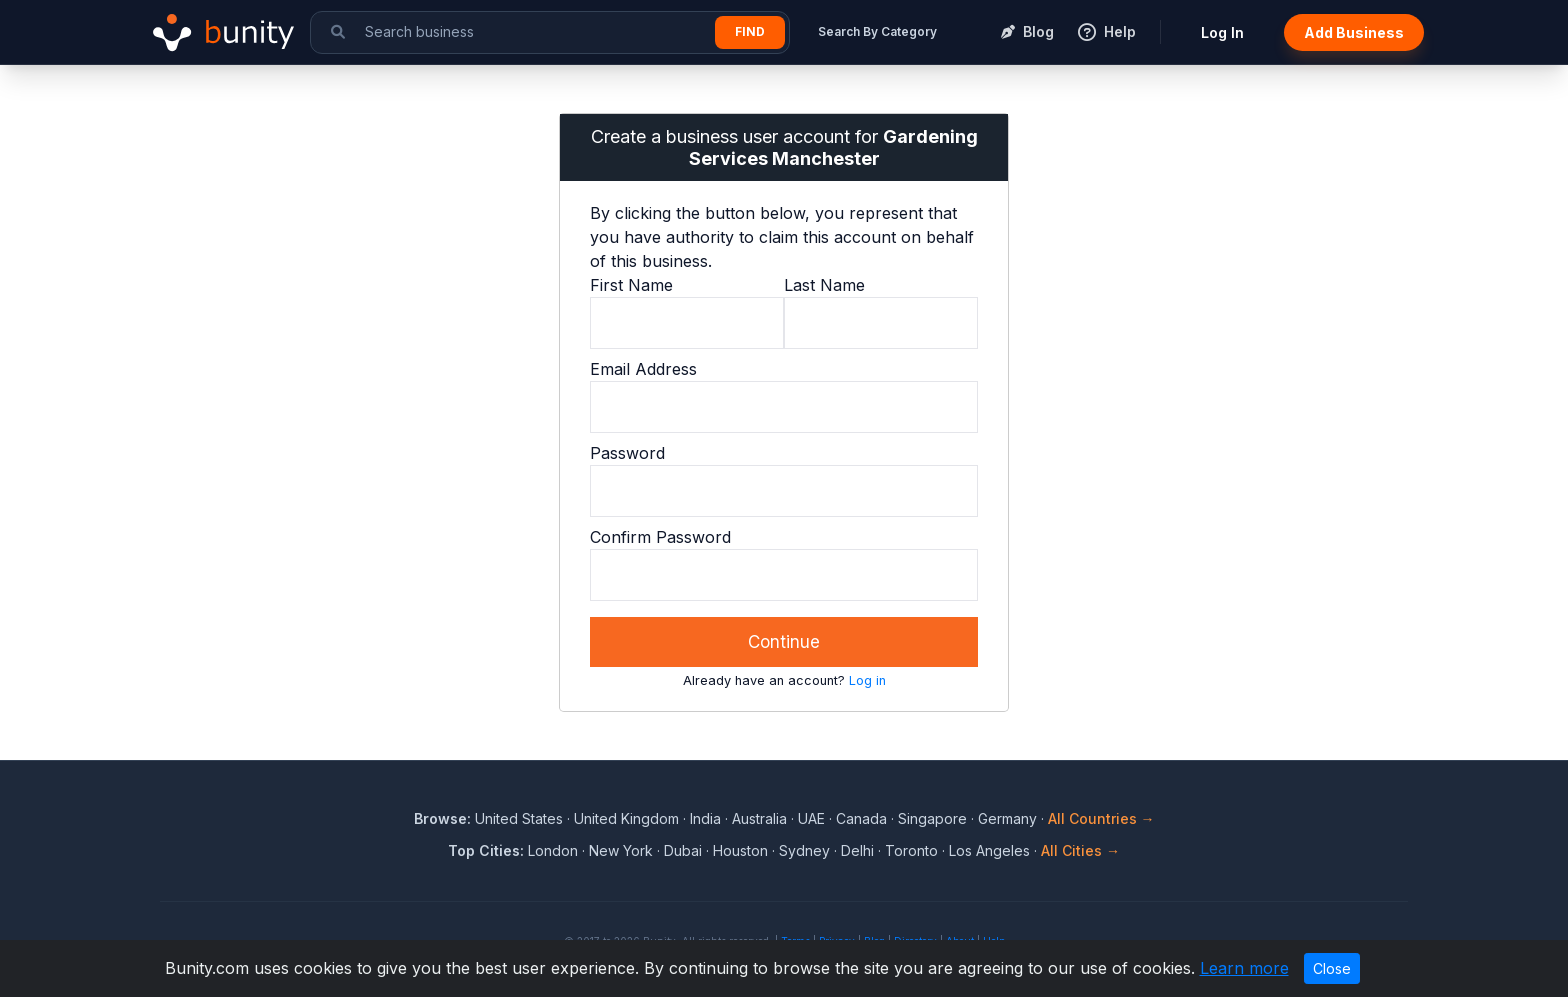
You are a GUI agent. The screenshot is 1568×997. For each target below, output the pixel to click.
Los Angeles (989, 850)
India (705, 818)
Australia (759, 818)
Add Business (1354, 32)
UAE (811, 818)
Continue (784, 642)
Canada (861, 818)
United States (519, 818)
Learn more (1244, 968)
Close (1332, 968)
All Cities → (1080, 850)
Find (750, 31)
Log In (1222, 32)
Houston (740, 850)
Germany (1007, 818)
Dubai (683, 850)
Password (627, 453)
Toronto (911, 850)
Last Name (824, 285)
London (553, 850)
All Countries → (1101, 818)
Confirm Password (660, 537)
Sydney (804, 850)
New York (621, 850)
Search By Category (877, 31)
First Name (631, 285)
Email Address (643, 369)
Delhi (857, 850)
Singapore (932, 818)
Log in (867, 680)
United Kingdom (626, 818)
